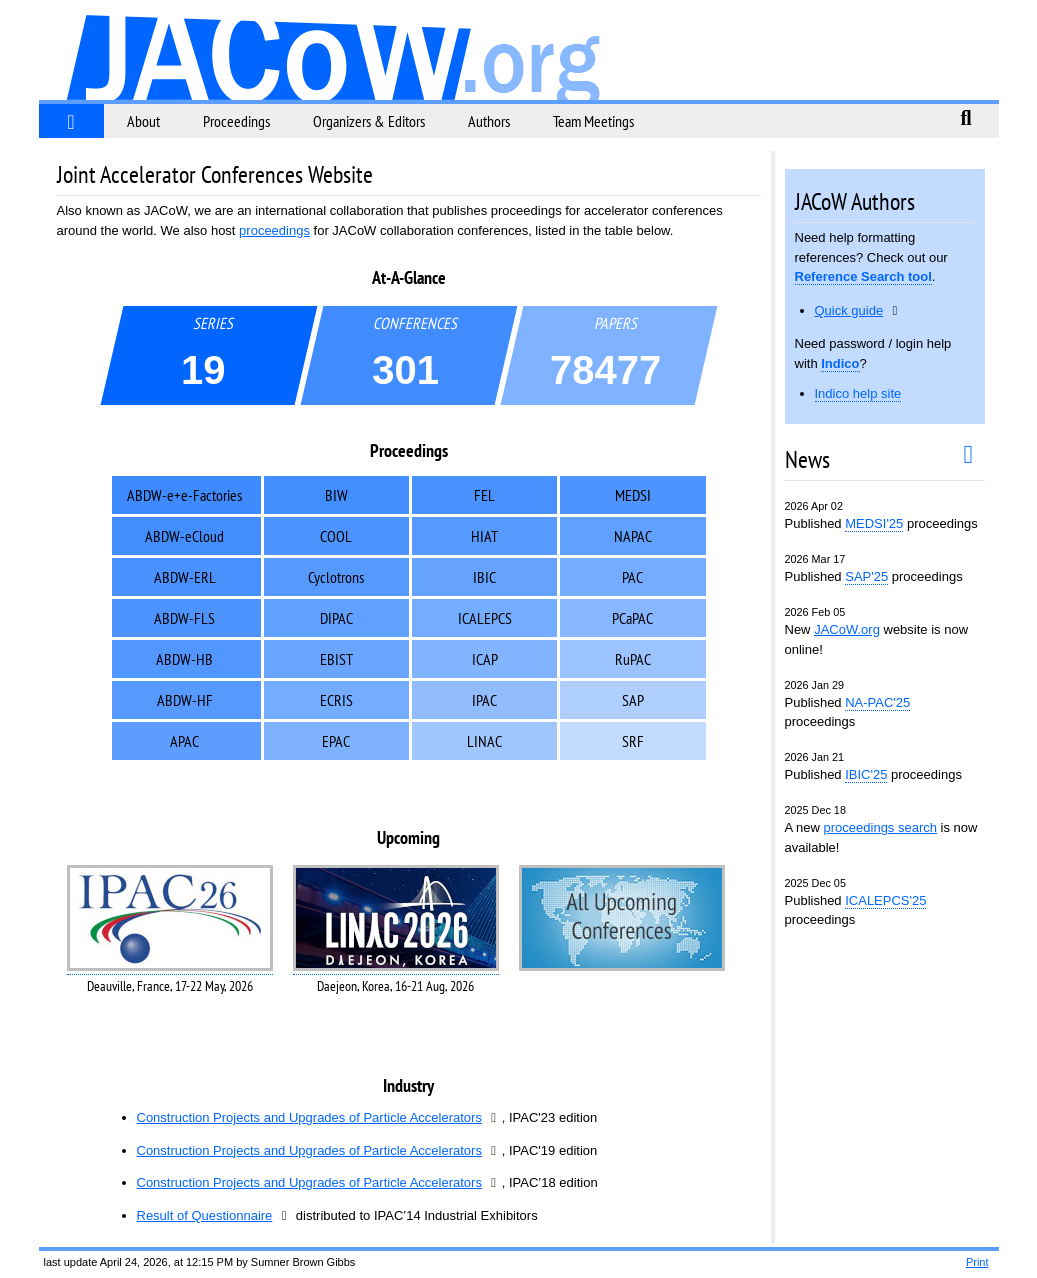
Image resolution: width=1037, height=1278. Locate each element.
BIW (336, 495)
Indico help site (858, 393)
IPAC (484, 700)
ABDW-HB (184, 659)
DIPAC (336, 618)
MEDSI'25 (874, 523)
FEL (484, 495)
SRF (633, 741)
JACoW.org (847, 629)
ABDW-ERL (185, 577)
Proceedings (236, 121)
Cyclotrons (336, 577)
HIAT (484, 536)
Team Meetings (593, 121)
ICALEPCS (485, 618)
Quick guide (849, 310)
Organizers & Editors (369, 121)
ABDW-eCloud (184, 536)
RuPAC (633, 659)
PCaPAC (632, 618)
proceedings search (880, 827)
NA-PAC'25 (877, 702)
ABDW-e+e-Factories (184, 495)
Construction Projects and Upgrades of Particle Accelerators (309, 1117)
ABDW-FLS (184, 618)
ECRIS (336, 700)
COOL (336, 536)
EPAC (336, 741)
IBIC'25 (866, 774)
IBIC (484, 577)
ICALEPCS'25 (885, 900)
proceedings (274, 230)
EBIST (336, 659)
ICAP (485, 659)
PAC (632, 577)
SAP (633, 700)
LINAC (484, 741)
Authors (489, 121)
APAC (184, 741)
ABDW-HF (185, 700)
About (143, 121)
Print (977, 1262)
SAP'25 (866, 576)
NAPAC (633, 536)
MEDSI (633, 495)
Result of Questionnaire (205, 1215)
